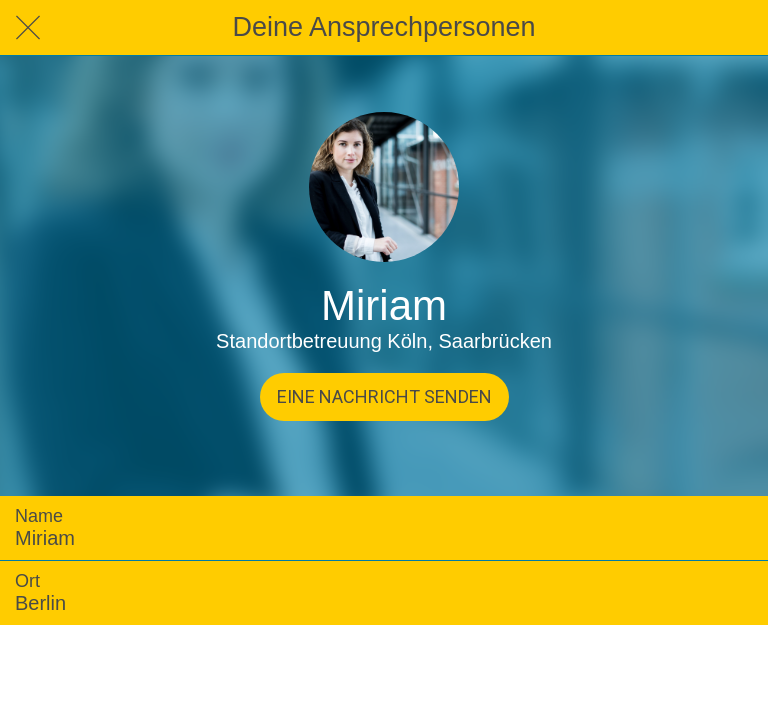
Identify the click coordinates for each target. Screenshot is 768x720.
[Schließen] (28, 28)
